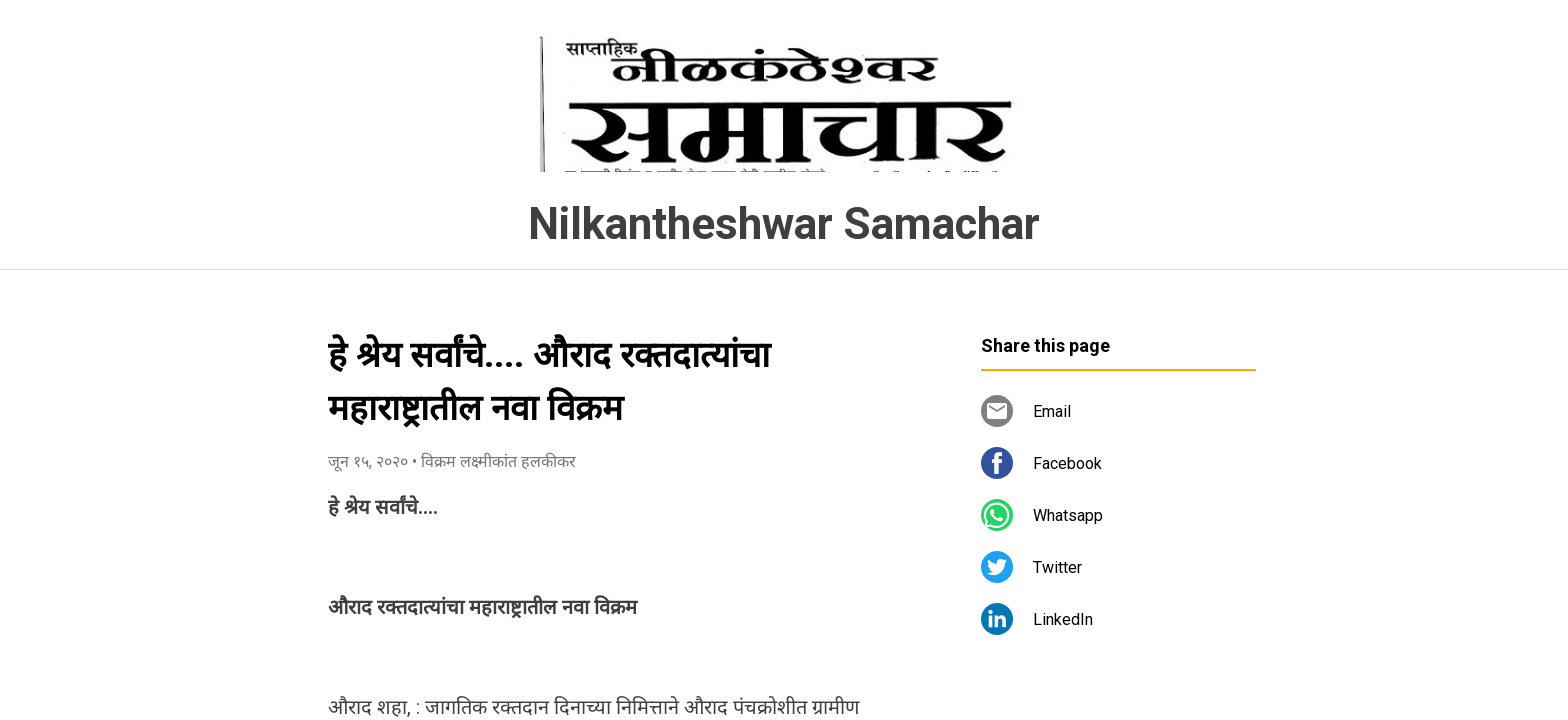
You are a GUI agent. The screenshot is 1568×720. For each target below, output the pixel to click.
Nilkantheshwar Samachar (784, 224)
